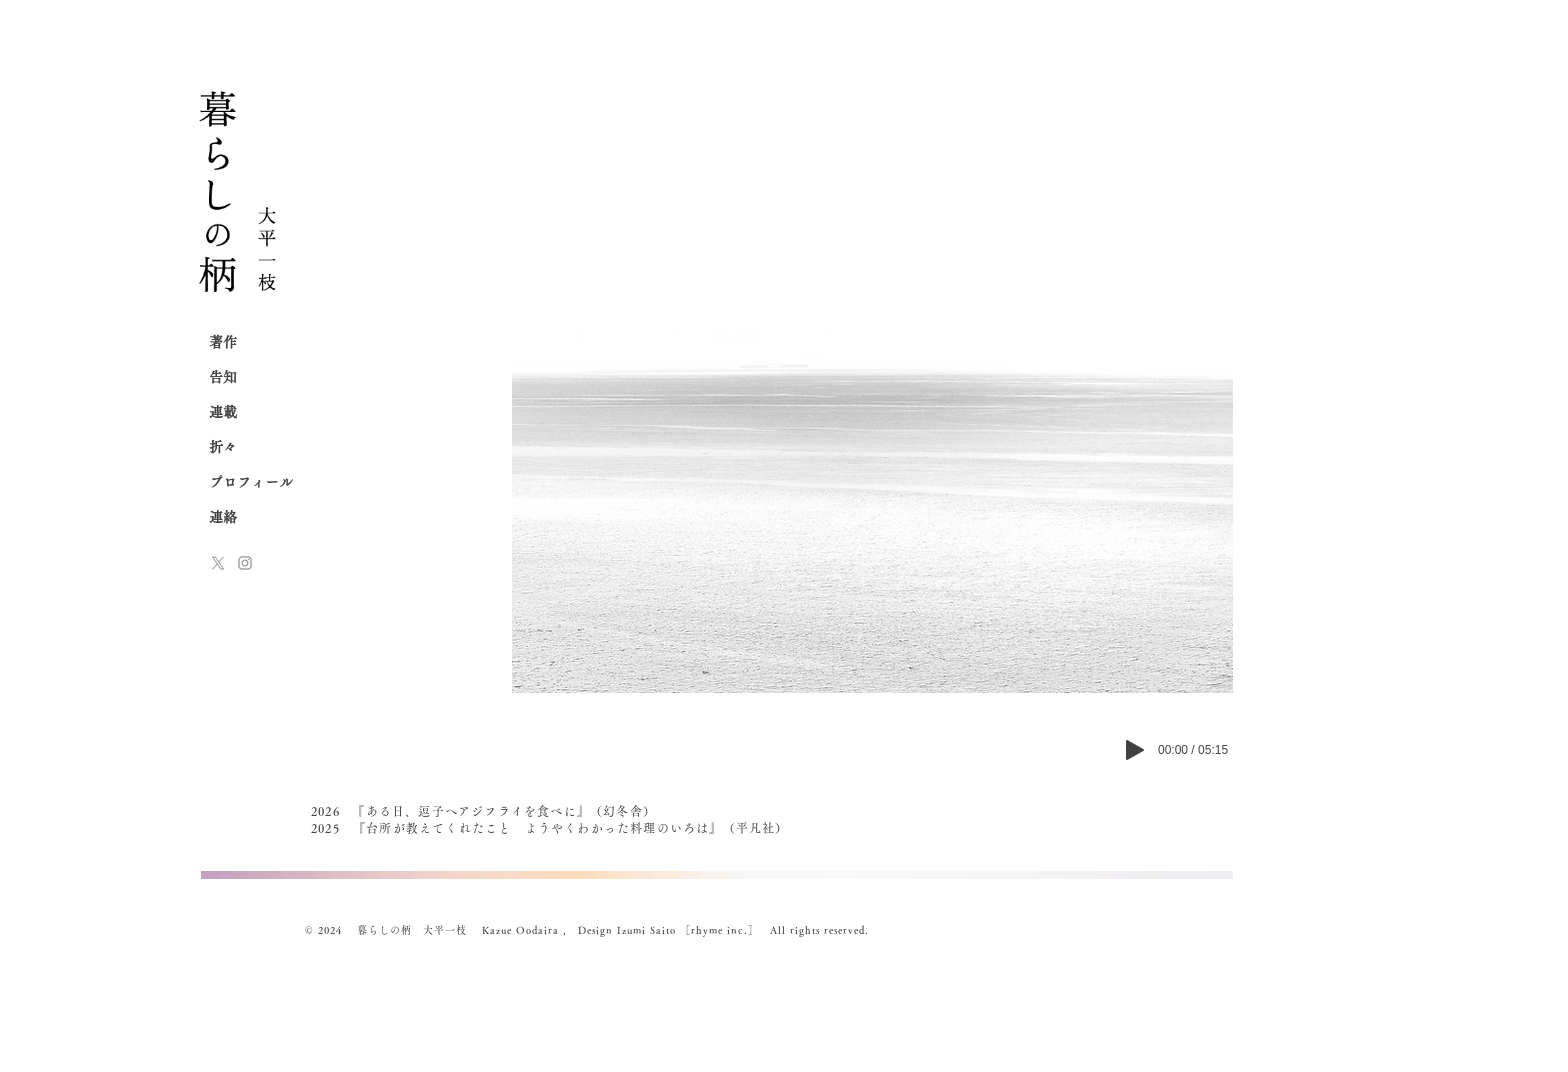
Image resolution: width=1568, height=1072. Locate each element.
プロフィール (251, 482)
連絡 (223, 517)
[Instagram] (245, 563)
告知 (223, 377)
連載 (223, 412)
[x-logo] (218, 563)
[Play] (1135, 750)
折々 (223, 447)
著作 (223, 342)
